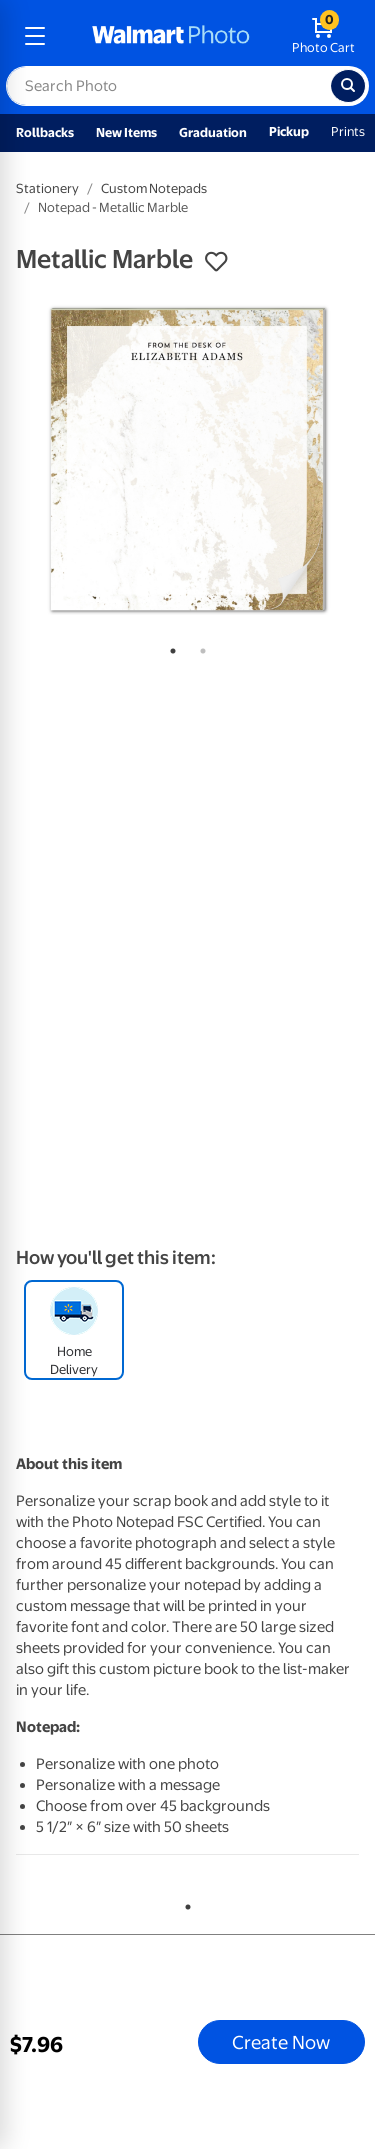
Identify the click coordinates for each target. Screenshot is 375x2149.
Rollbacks (45, 132)
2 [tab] (199, 647)
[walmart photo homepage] (171, 36)
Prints (348, 131)
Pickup (289, 131)
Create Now (281, 2042)
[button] (216, 262)
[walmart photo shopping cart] (323, 36)
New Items (126, 132)
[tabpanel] (187, 459)
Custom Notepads (154, 188)
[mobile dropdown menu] (35, 36)
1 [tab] (169, 647)
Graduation (213, 132)
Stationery (47, 188)
